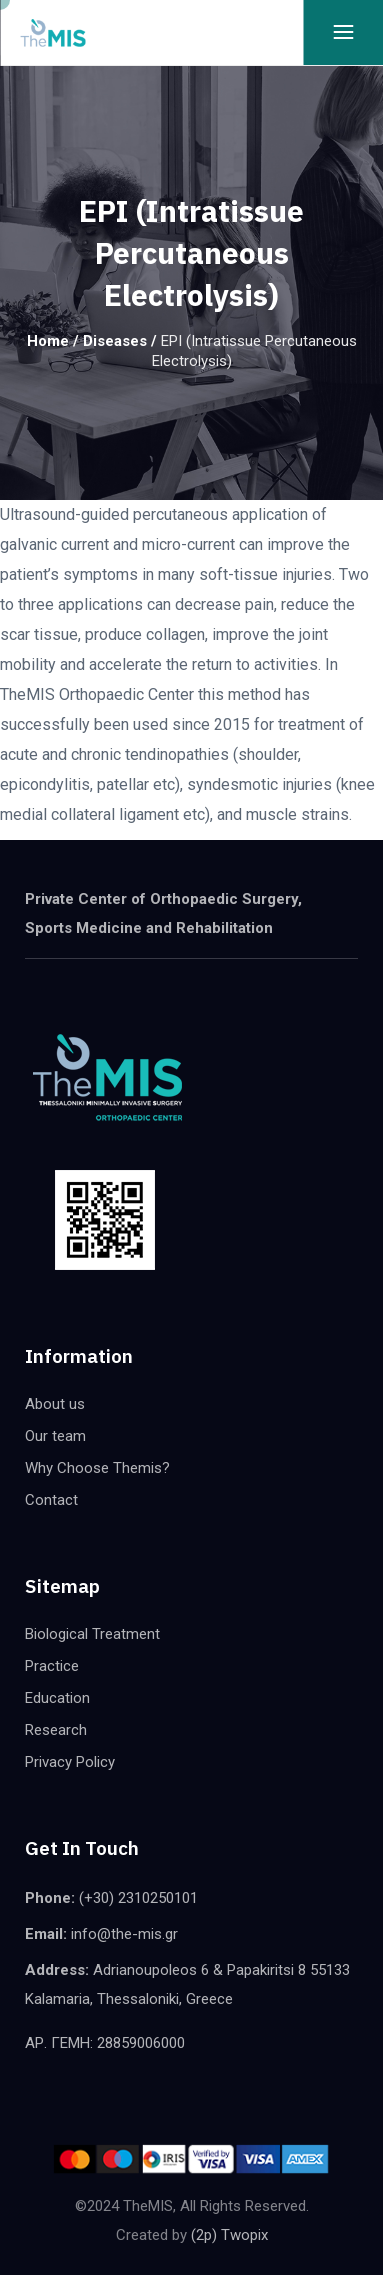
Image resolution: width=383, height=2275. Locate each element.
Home (48, 341)
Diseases (115, 341)
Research (56, 1730)
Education (57, 1698)
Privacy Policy (70, 1762)
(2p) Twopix (229, 2235)
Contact (51, 1500)
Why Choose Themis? (97, 1468)
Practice (52, 1666)
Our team (55, 1436)
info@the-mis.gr (124, 1934)
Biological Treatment (92, 1634)
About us (55, 1404)
